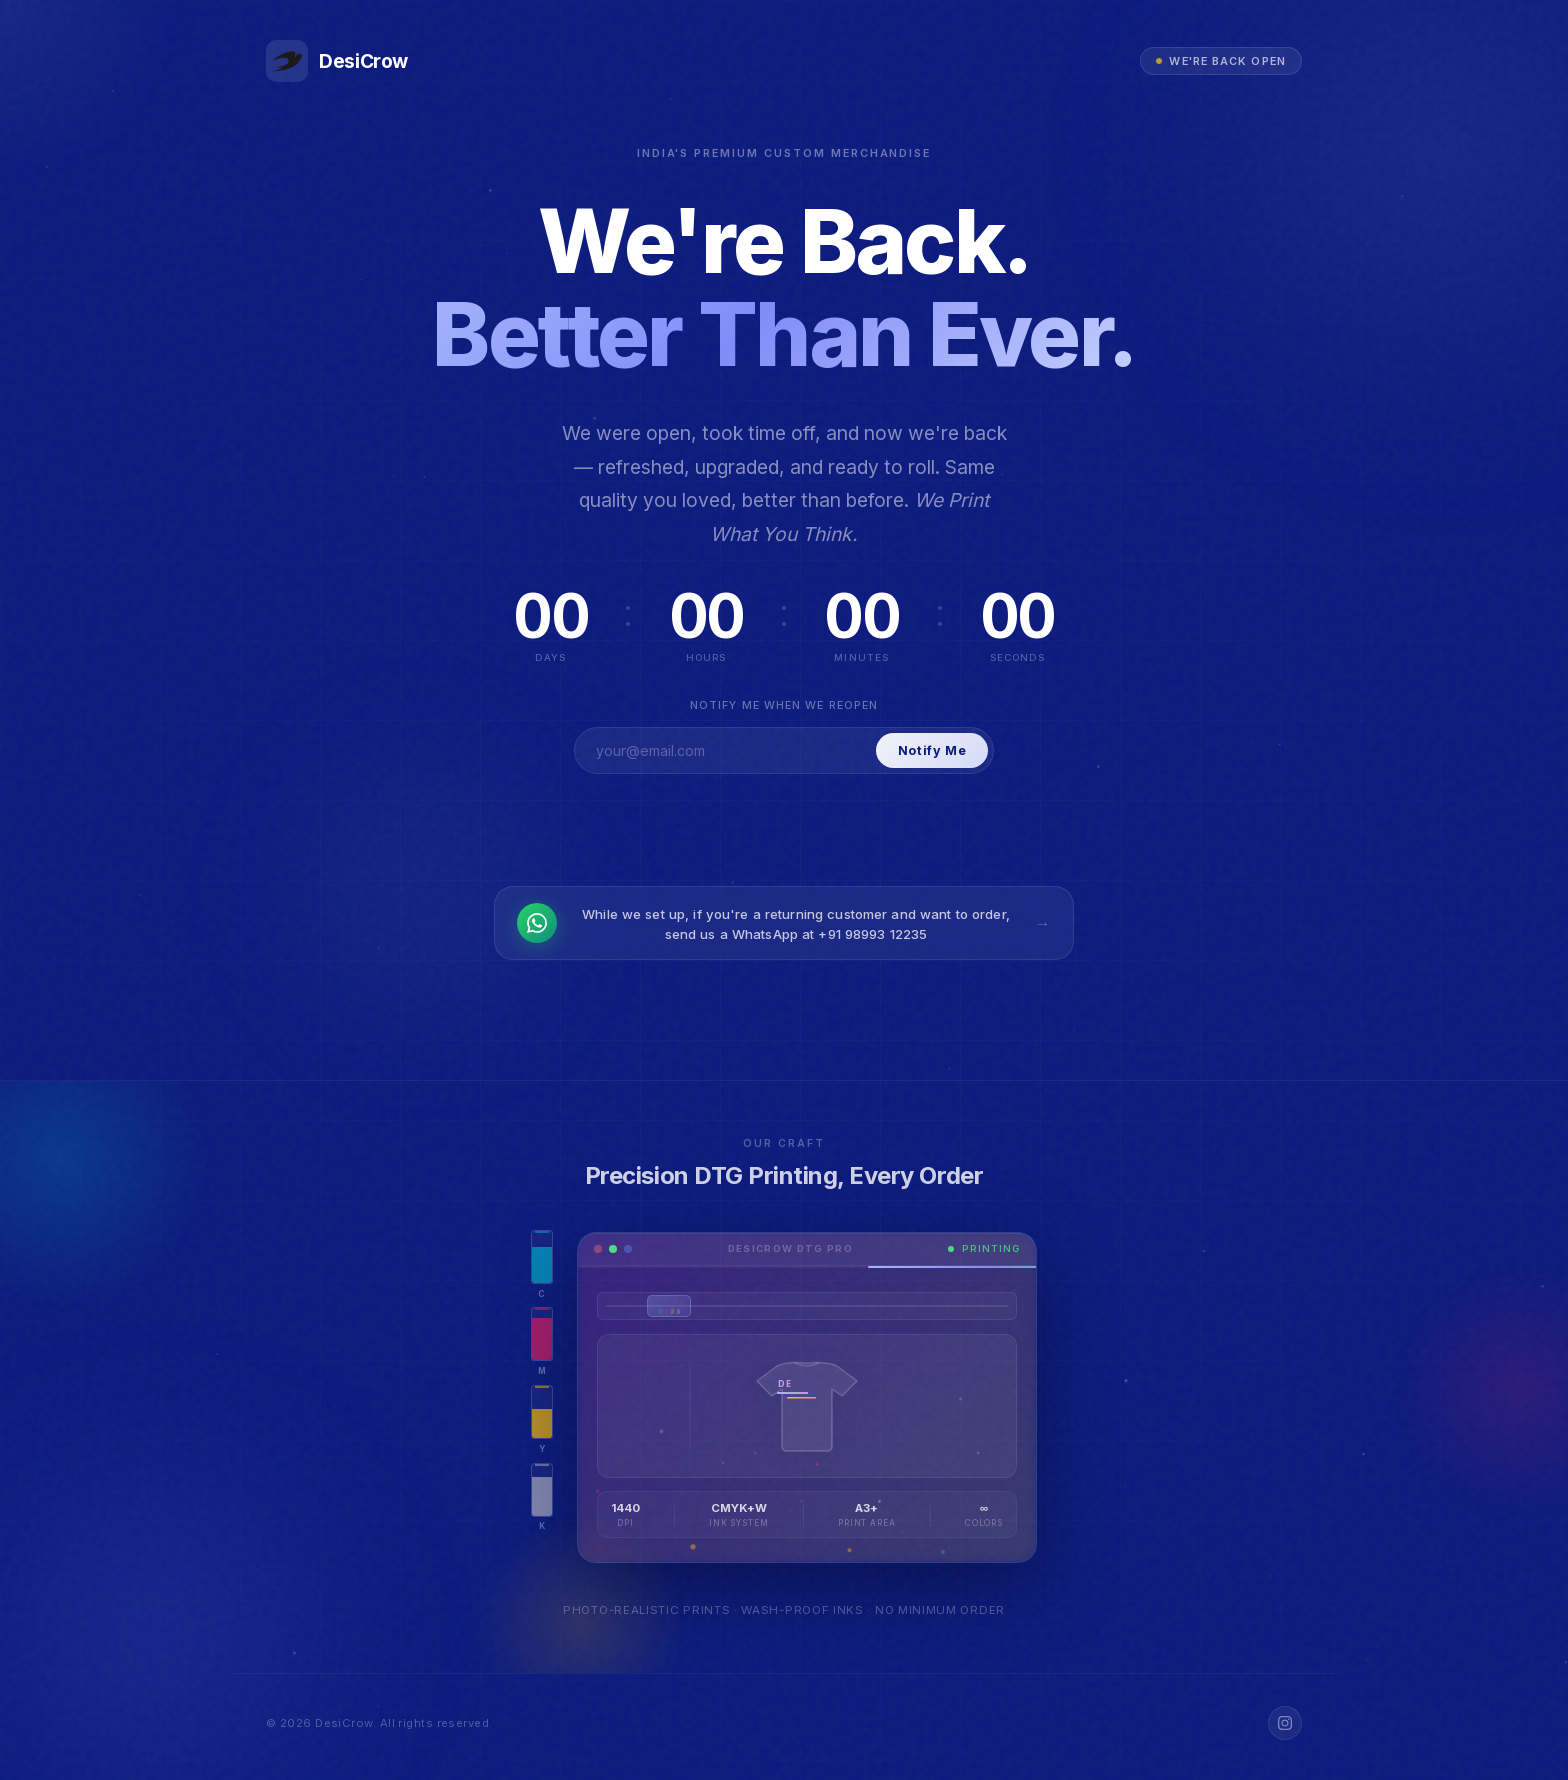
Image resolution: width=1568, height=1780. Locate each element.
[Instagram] (1285, 1723)
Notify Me (932, 750)
